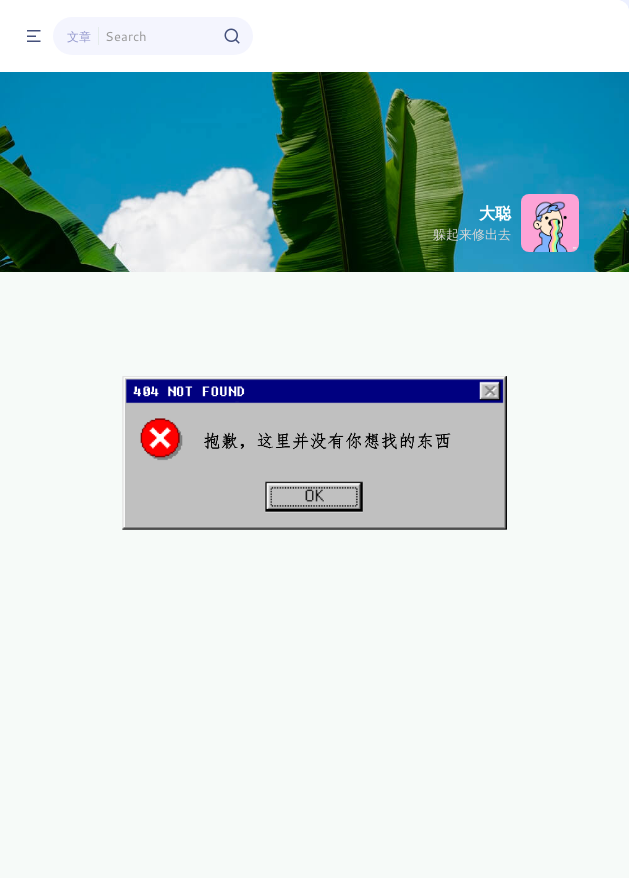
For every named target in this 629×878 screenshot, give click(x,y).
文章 (79, 36)
